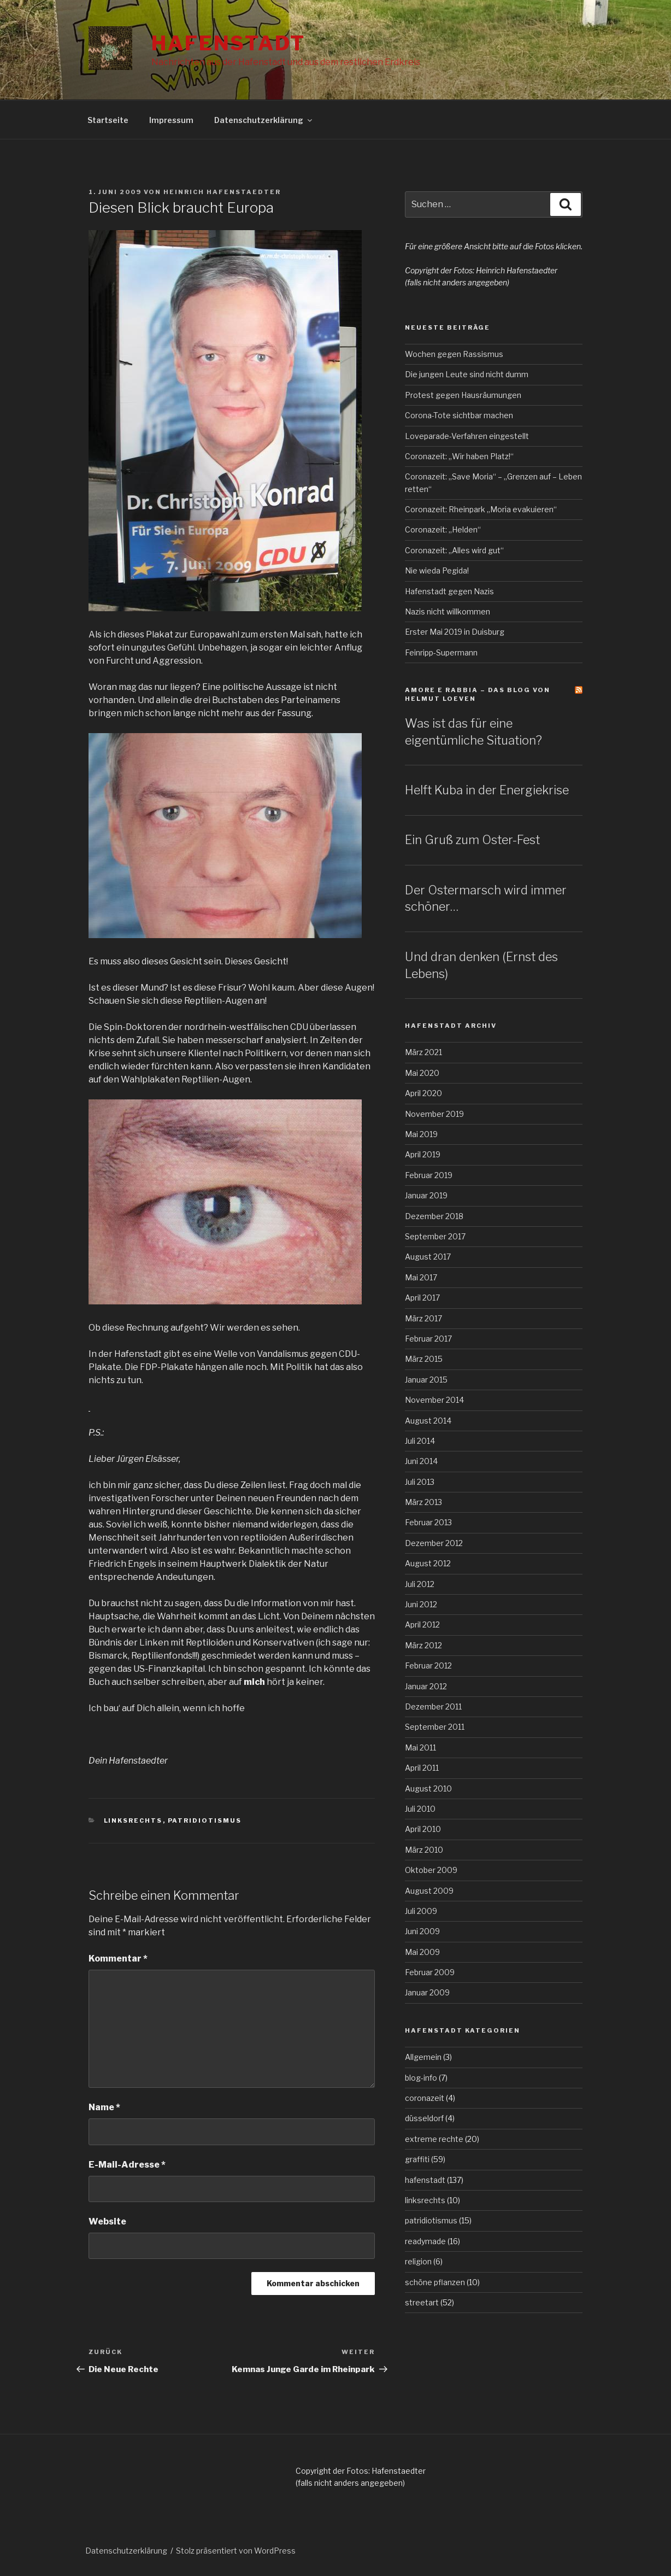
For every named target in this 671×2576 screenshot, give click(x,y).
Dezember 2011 (433, 1706)
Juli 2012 (419, 1584)
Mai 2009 (422, 1952)
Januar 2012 (426, 1686)
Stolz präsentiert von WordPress (236, 2550)
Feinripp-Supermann (441, 652)
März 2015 (424, 1358)
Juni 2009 (422, 1931)
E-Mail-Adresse (127, 2164)
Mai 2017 (421, 1277)
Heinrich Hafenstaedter (222, 192)
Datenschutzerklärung (264, 120)
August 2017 (428, 1256)
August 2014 (428, 1420)
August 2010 (428, 1788)
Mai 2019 (421, 1134)
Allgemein (423, 2057)
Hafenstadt (228, 43)
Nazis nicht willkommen (447, 611)
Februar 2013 (428, 1522)
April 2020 (423, 1093)
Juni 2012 (421, 1604)
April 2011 (422, 1767)
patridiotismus (205, 1820)
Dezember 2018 (434, 1216)
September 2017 (435, 1236)
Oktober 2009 (431, 1870)
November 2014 (434, 1399)
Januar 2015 (426, 1379)
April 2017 (422, 1297)
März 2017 (423, 1318)
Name (104, 2107)
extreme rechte (434, 2139)
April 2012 (422, 1624)
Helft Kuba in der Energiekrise (487, 790)
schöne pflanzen (435, 2282)
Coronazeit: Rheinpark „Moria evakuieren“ (481, 509)
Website (107, 2221)
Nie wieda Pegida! (437, 570)
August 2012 (428, 1563)
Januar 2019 (426, 1195)
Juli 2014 (420, 1440)
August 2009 (429, 1890)
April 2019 (422, 1154)
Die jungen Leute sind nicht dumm (466, 374)
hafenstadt (425, 2180)
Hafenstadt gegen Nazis (449, 591)
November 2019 (434, 1114)
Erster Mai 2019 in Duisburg (454, 631)
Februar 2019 (428, 1175)
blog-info (421, 2077)
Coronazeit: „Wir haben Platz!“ (459, 456)
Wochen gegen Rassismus (454, 354)
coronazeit (424, 2098)
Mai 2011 (420, 1747)
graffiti (417, 2159)
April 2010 (423, 1829)
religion (418, 2261)
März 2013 (423, 1502)
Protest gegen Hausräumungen (463, 395)
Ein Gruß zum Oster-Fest (472, 840)
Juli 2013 (419, 1481)
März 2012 (423, 1645)
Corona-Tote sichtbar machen (459, 415)
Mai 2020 (422, 1073)
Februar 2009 (430, 1972)
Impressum (171, 120)
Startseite (107, 120)
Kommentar (118, 1958)
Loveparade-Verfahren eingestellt (467, 436)
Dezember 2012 (434, 1543)
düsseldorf (424, 2118)
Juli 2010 (420, 1808)
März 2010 (424, 1849)
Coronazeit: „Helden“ (443, 529)
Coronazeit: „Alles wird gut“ (454, 550)
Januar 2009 (427, 1992)
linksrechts (133, 1820)
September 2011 (434, 1726)
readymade (425, 2241)
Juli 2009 (421, 1911)
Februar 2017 (428, 1338)
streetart (422, 2302)
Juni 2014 (421, 1461)
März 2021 (423, 1052)
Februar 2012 (428, 1665)
